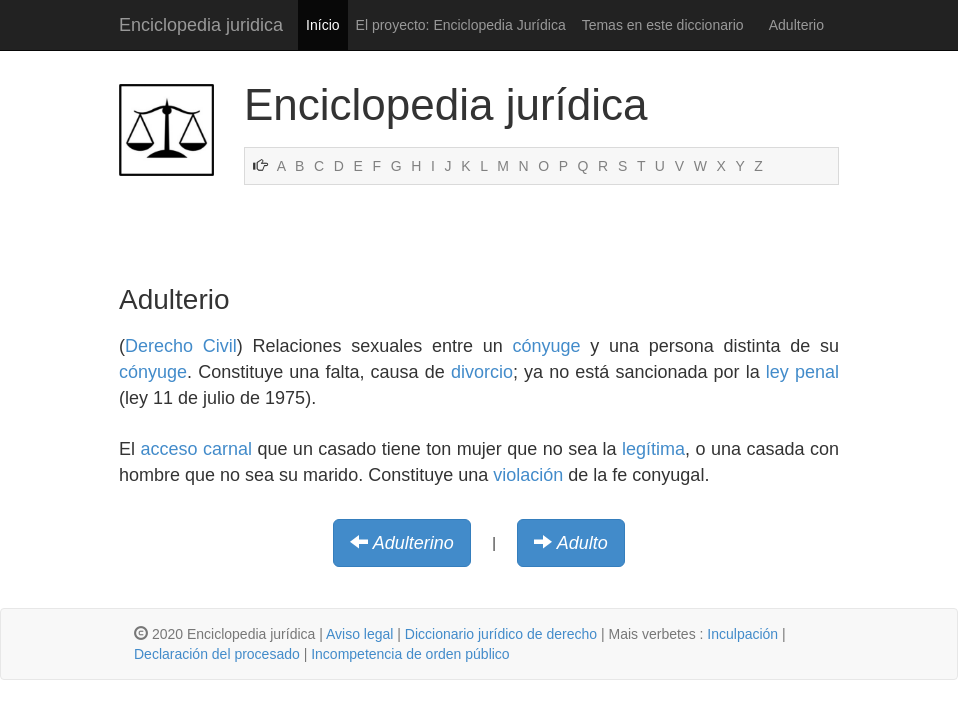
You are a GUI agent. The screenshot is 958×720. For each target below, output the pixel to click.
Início (322, 25)
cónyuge (546, 346)
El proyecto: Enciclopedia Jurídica (461, 25)
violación (528, 475)
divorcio (482, 372)
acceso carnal (196, 449)
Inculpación (742, 634)
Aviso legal (359, 634)
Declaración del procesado (217, 654)
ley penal (802, 372)
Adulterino (413, 543)
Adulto (582, 543)
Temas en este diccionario (663, 25)
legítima (653, 449)
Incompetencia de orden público (410, 654)
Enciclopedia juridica (201, 25)
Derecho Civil (181, 346)
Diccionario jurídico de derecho (501, 634)
